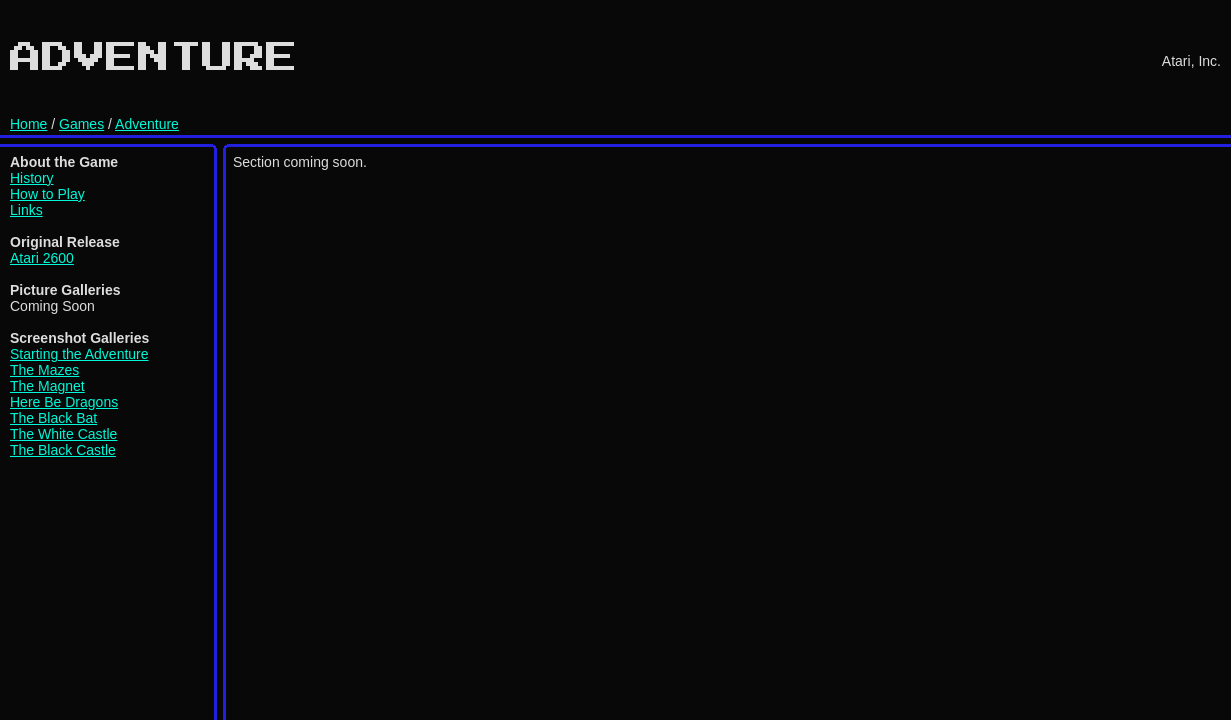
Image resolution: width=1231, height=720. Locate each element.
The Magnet (47, 386)
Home (28, 124)
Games (81, 124)
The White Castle (63, 434)
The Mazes (44, 370)
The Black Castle (63, 450)
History (32, 178)
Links (26, 210)
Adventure (147, 124)
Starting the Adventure (79, 354)
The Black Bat (53, 418)
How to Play (47, 194)
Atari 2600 (42, 258)
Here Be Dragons (64, 402)
